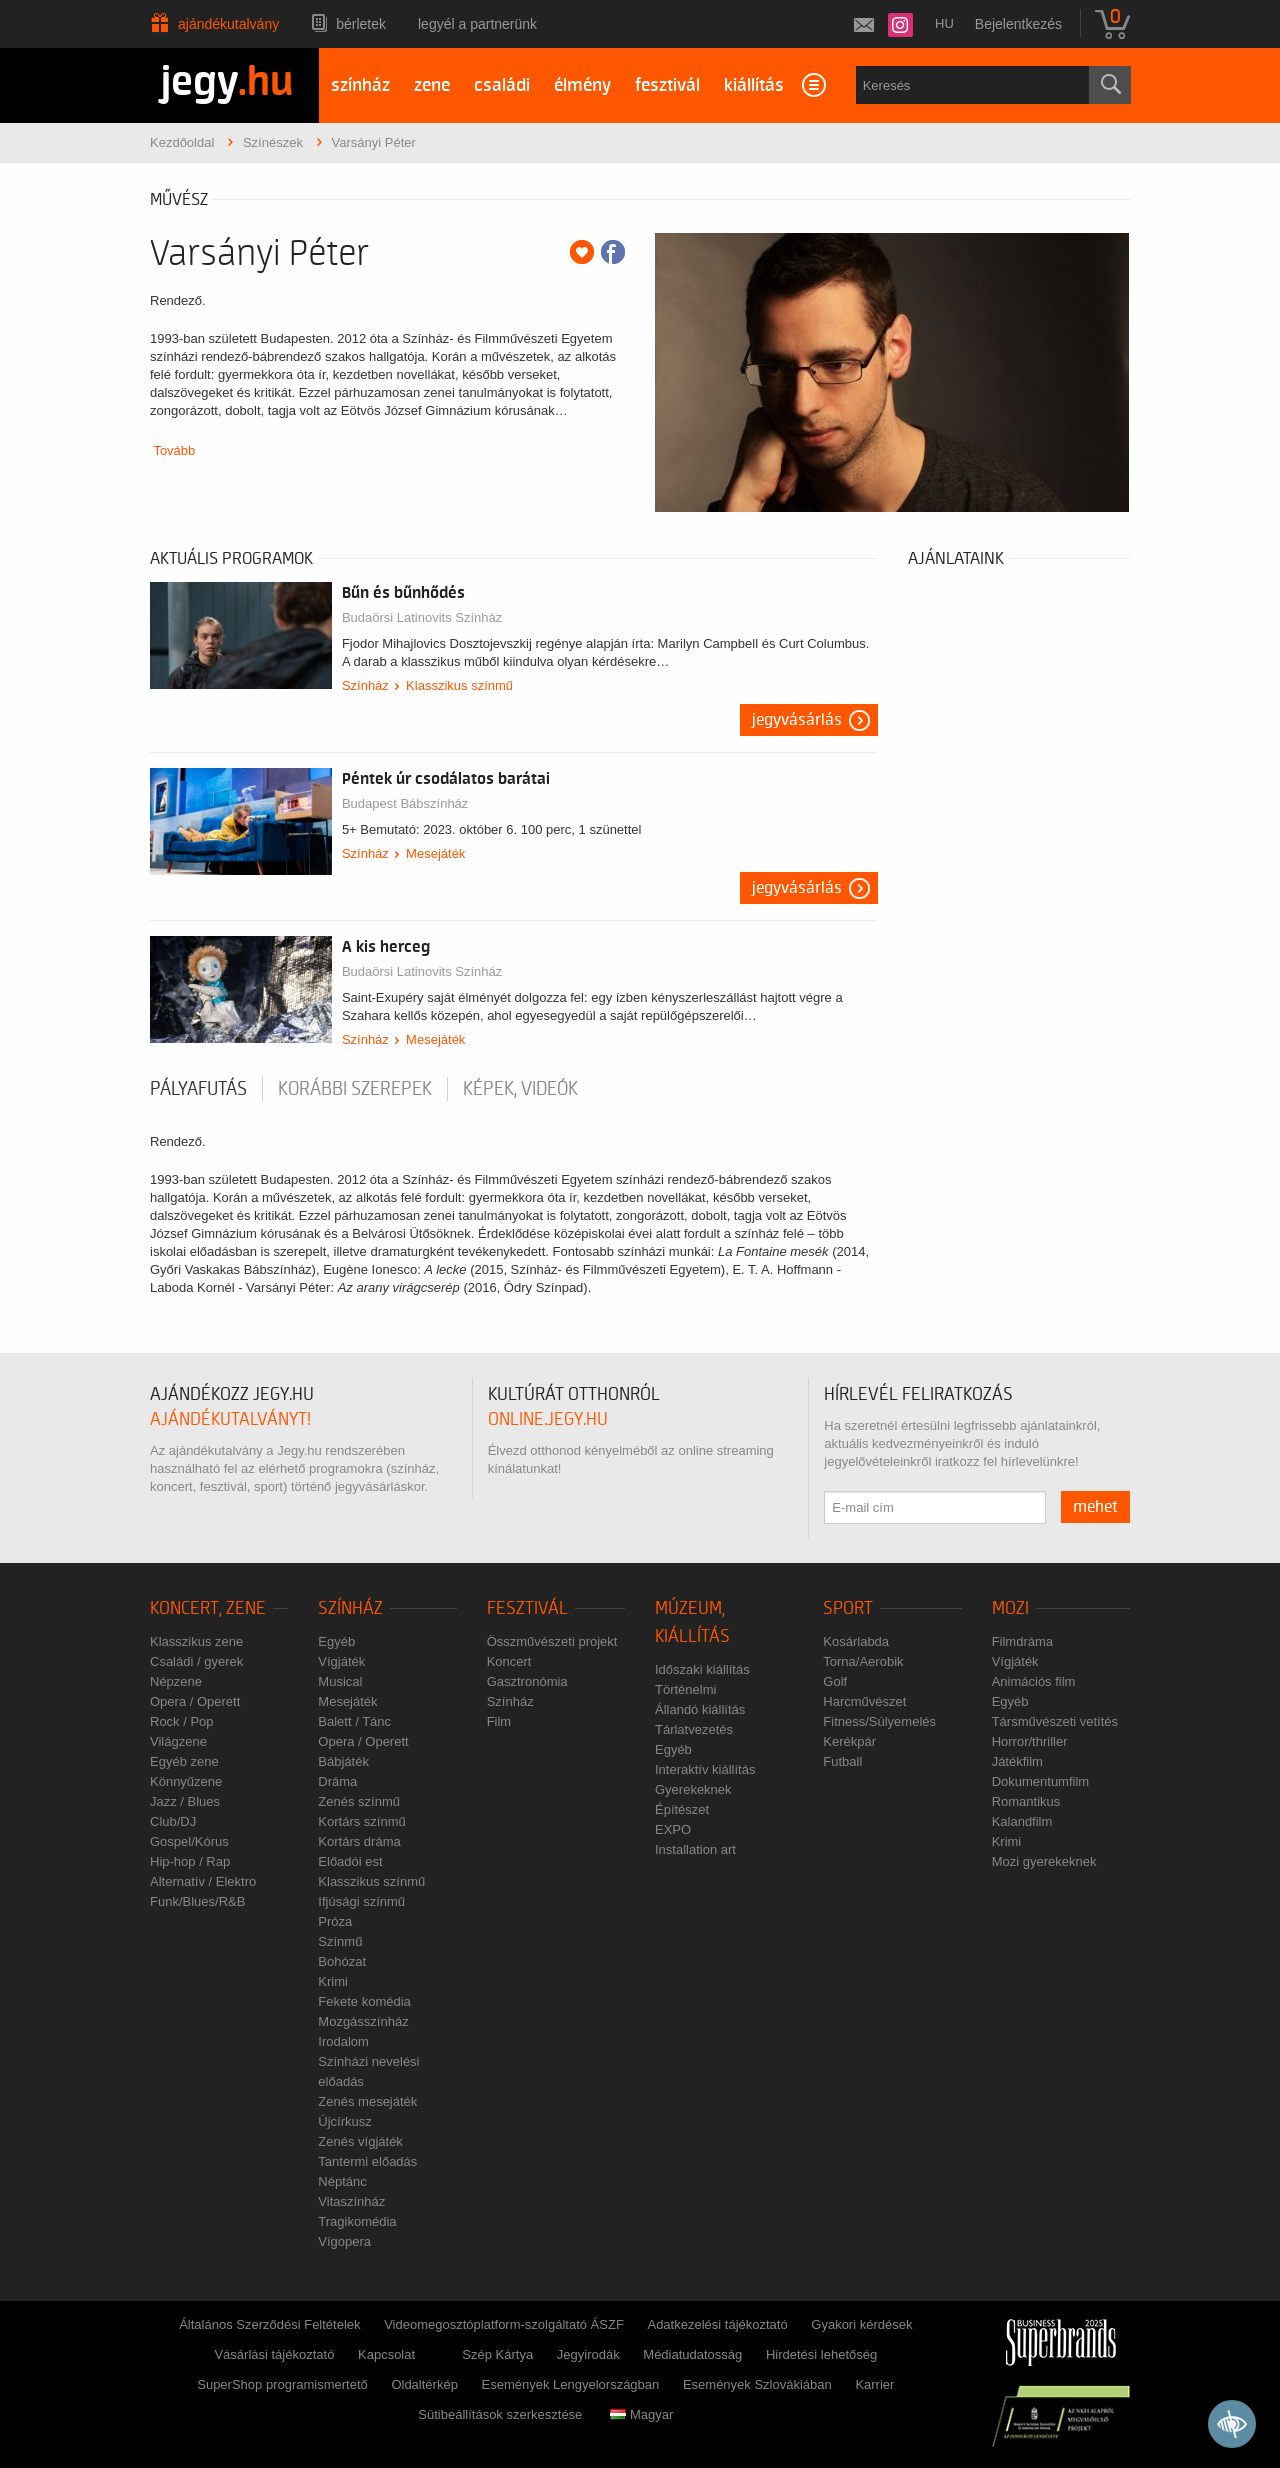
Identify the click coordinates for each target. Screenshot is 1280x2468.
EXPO (673, 1829)
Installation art (695, 1849)
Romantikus (1026, 1801)
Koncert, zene (208, 1608)
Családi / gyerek (196, 1661)
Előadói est (350, 1861)
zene (432, 85)
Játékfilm (1017, 1761)
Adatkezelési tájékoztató (717, 2324)
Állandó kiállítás (700, 1709)
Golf (835, 1681)
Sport (848, 1608)
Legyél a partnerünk (477, 24)
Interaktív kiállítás (705, 1769)
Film (499, 1721)
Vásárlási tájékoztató (274, 2354)
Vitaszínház (351, 2201)
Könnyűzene (186, 1781)
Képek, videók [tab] (520, 1089)
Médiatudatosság (692, 2354)
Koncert (509, 1661)
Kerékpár (849, 1741)
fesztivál (667, 85)
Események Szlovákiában (757, 2384)
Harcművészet (864, 1701)
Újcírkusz (344, 2121)
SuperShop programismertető (282, 2384)
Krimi (333, 1981)
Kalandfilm (1022, 1821)
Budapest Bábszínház (405, 803)
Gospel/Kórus (189, 1841)
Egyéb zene (184, 1761)
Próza (335, 1921)
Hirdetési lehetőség (821, 2354)
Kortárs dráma (359, 1841)
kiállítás (754, 85)
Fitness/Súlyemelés (879, 1721)
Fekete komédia (364, 2001)
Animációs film (1034, 1681)
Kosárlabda (856, 1641)
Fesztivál (527, 1608)
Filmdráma (1022, 1641)
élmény (582, 85)
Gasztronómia (527, 1681)
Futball (842, 1761)
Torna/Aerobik (863, 1661)
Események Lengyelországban (571, 2384)
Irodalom (343, 2041)
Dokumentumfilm (1041, 1781)
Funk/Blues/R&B (197, 1901)
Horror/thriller (1030, 1741)
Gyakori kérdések (861, 2324)
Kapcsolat (386, 2354)
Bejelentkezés (1018, 24)
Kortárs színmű (361, 1821)
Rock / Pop (182, 1721)
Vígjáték (341, 1661)
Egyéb (336, 1641)
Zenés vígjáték (360, 2141)
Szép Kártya (497, 2354)
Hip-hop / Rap (190, 1861)
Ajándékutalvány (228, 24)
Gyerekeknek (693, 1789)
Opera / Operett (195, 1701)
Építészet (682, 1809)
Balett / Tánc (354, 1721)
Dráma (337, 1781)
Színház (365, 685)
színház (360, 85)
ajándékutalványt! (230, 1419)
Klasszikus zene (196, 1641)
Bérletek (361, 24)
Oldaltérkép (424, 2384)
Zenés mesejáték (367, 2101)
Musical (340, 1681)
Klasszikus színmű (459, 685)
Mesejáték (435, 853)
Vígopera (344, 2241)
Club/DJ (173, 1821)
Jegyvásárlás (797, 720)
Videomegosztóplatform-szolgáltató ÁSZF (504, 2324)
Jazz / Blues (185, 1801)
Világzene (178, 1741)
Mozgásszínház (363, 2021)
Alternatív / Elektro (203, 1881)
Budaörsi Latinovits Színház (422, 617)
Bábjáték (343, 1761)
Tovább (174, 450)
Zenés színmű (359, 1801)
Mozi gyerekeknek (1044, 1861)
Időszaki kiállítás (702, 1669)
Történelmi (685, 1689)
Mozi (1010, 1608)
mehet (1095, 1507)
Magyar (641, 2414)
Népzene (176, 1681)
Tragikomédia (357, 2221)
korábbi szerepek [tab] (355, 1089)
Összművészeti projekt (552, 1641)
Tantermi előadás (367, 2161)
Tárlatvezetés (694, 1729)
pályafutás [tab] (198, 1089)
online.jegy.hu (548, 1419)
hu (944, 23)
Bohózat (342, 1961)
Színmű (340, 1941)
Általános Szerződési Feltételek (269, 2324)
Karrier (874, 2384)
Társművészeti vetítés (1055, 1721)
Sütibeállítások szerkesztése (500, 2414)
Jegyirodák (588, 2354)
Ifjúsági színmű (361, 1901)
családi (502, 85)
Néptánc (342, 2181)
